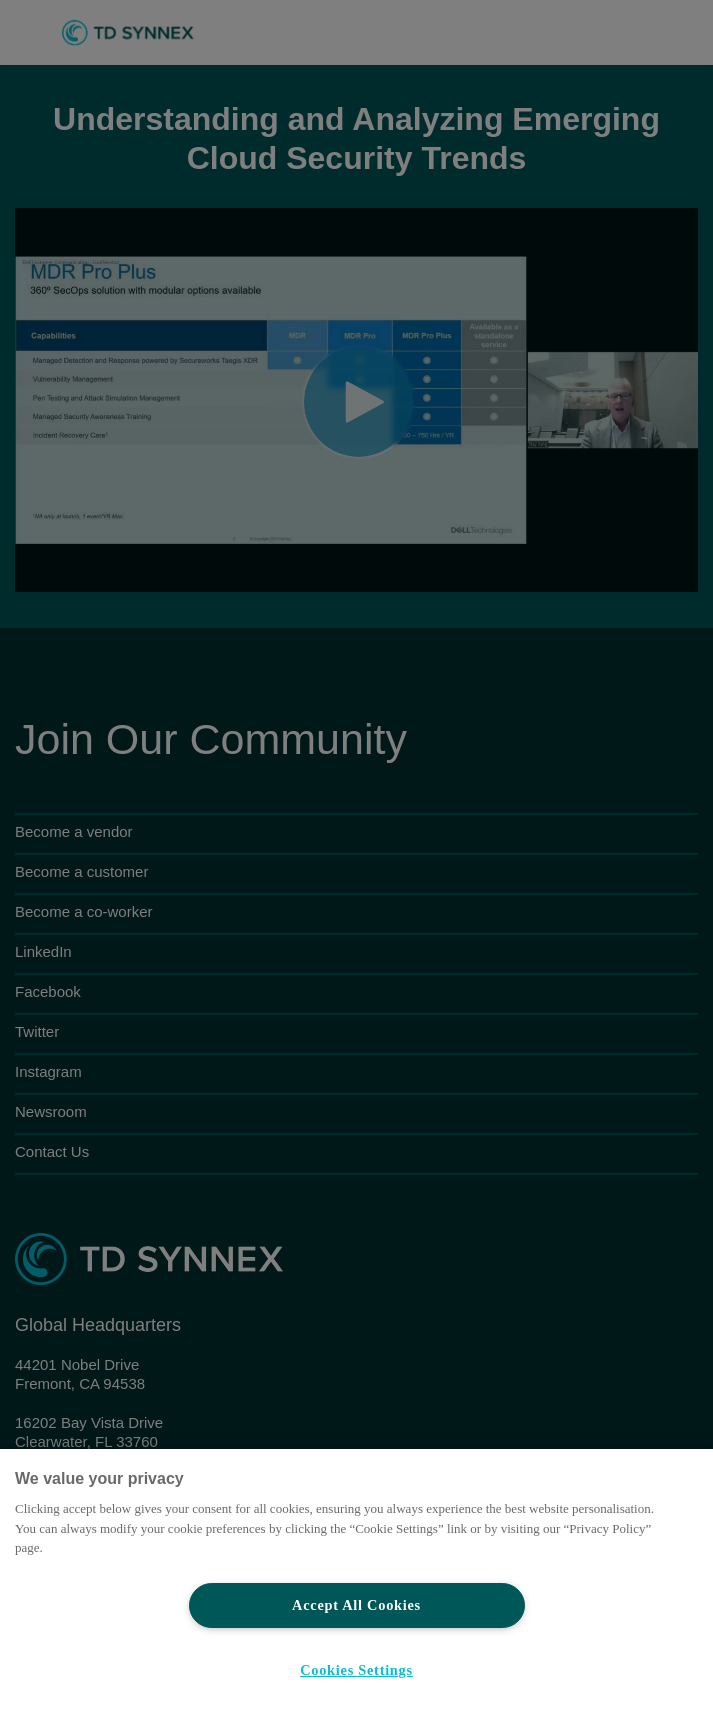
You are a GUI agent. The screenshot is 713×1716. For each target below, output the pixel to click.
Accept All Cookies (356, 1605)
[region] (356, 1582)
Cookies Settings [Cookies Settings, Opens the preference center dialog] (356, 1670)
